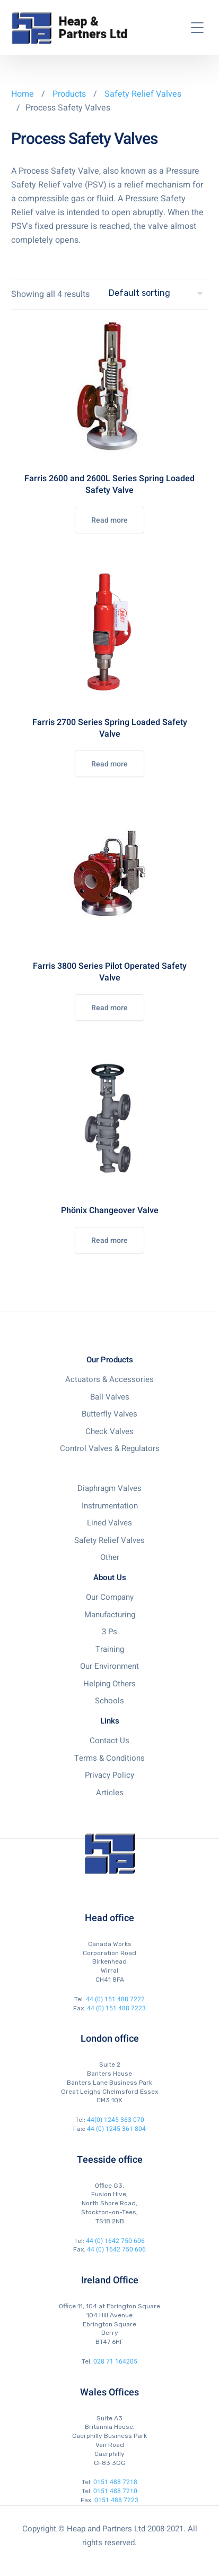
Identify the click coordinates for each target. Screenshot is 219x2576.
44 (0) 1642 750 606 (115, 2241)
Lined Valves (109, 1523)
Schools (109, 1701)
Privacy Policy (109, 1775)
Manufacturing (109, 1614)
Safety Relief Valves (142, 94)
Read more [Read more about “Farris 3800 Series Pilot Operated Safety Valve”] (109, 1007)
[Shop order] (158, 293)
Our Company (110, 1597)
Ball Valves (109, 1397)
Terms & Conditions (109, 1758)
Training (109, 1649)
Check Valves (109, 1431)
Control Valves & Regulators (110, 1448)
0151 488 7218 (115, 2482)
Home (22, 94)
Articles (110, 1792)
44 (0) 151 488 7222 (115, 1999)
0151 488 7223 (116, 2500)
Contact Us (109, 1740)
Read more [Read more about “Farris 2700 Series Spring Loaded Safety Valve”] (109, 764)
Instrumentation (110, 1506)
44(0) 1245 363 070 (115, 2120)
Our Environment (109, 1666)
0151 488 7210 (115, 2491)
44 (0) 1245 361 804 (116, 2129)
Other (109, 1557)
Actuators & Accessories (109, 1379)
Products (70, 94)
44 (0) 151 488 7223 (116, 2008)
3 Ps (109, 1631)
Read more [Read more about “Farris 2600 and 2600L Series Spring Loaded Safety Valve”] (109, 520)
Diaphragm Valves (109, 1488)
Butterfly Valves (109, 1414)
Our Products (109, 1360)
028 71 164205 (115, 2361)
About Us (109, 1577)
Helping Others (109, 1684)
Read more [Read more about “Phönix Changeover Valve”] (109, 1240)
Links (109, 1721)
